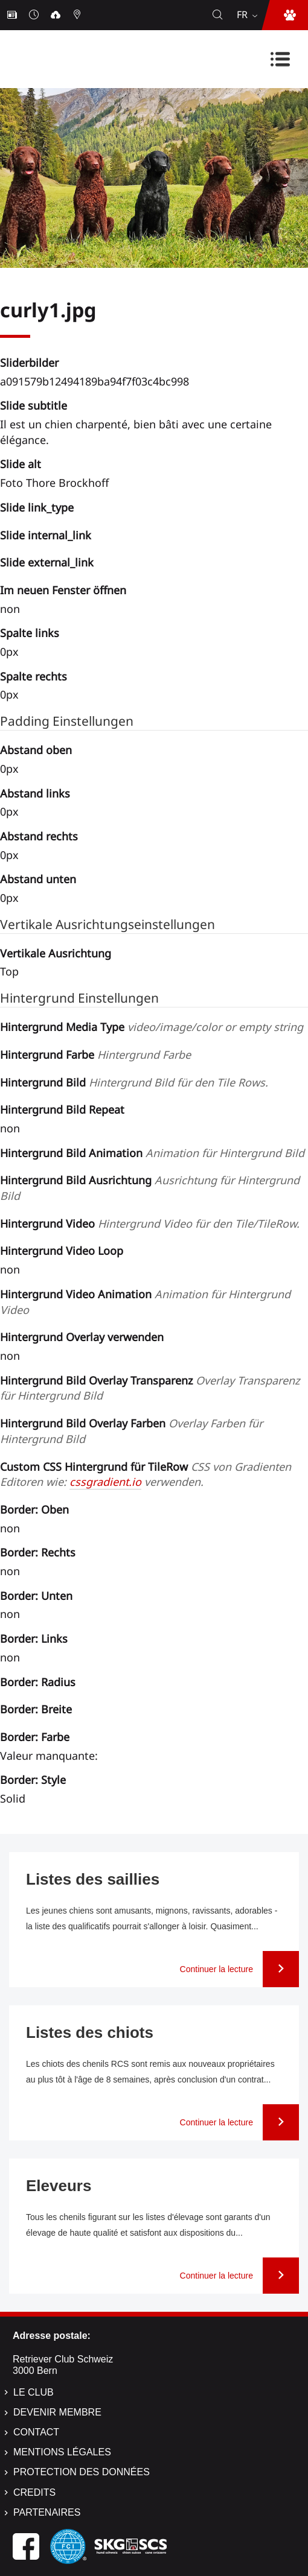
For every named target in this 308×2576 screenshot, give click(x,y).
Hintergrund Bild (134, 1082)
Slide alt (20, 464)
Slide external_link (47, 562)
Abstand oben (36, 750)
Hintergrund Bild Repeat (62, 1109)
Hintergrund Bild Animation (152, 1153)
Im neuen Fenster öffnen (63, 590)
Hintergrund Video (150, 1223)
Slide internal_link (45, 535)
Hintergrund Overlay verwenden (82, 1337)
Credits (34, 2492)
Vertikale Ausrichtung (55, 953)
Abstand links (35, 793)
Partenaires (46, 2512)
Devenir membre (57, 2412)
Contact (36, 2432)
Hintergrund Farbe (95, 1054)
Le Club (33, 2392)
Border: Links (34, 1638)
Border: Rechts (37, 1552)
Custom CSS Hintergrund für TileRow (145, 1474)
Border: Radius (37, 1682)
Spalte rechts (33, 676)
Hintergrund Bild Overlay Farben (131, 1431)
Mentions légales (62, 2452)
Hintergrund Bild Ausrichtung (150, 1188)
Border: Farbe (34, 1737)
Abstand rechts (39, 836)
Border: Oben (34, 1509)
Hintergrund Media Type (151, 1027)
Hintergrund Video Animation (145, 1302)
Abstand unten (38, 879)
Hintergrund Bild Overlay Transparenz (150, 1388)
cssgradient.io (105, 1481)
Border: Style (33, 1779)
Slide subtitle (33, 405)
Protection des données (81, 2472)
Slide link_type (37, 507)
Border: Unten (36, 1595)
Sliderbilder (29, 362)
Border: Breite (36, 1709)
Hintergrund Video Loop (61, 1250)
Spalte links (29, 633)
